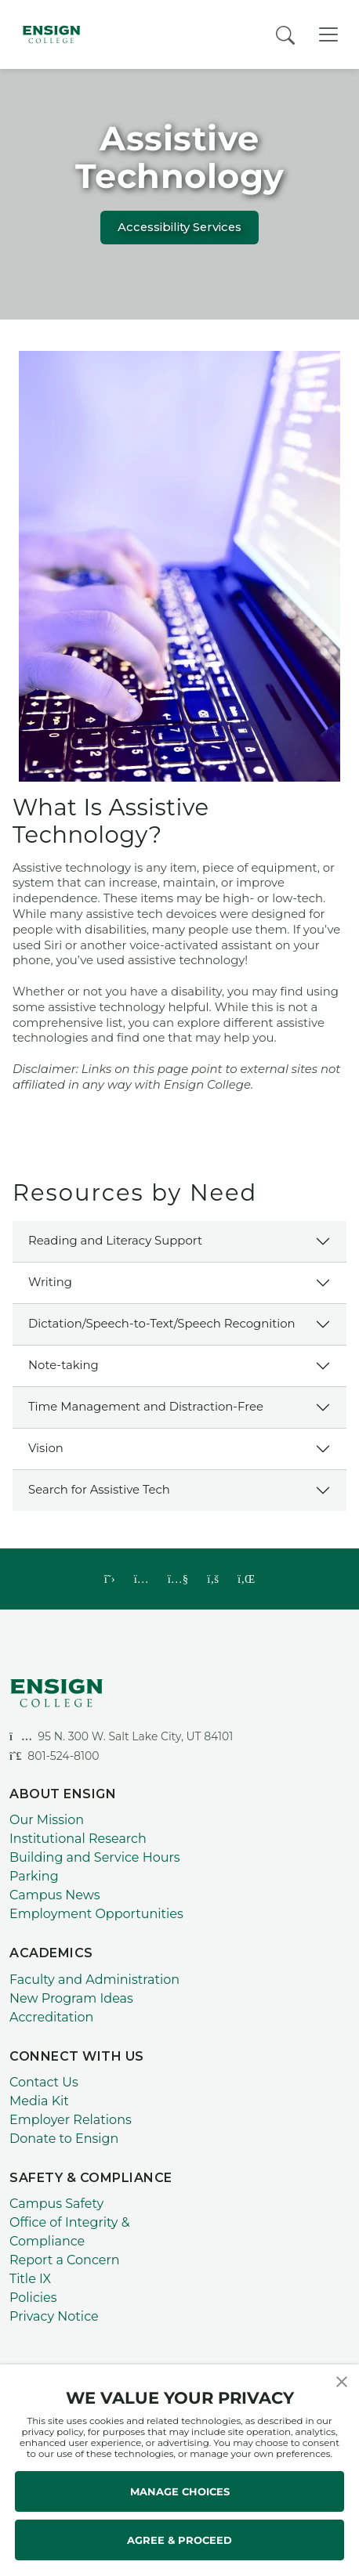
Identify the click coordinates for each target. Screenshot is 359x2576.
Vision (45, 1448)
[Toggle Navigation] (328, 34)
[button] (341, 2380)
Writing (50, 1282)
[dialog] (312, 2529)
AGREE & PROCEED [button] (179, 2540)
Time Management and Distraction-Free (145, 1407)
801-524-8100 (54, 1756)
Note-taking (63, 1365)
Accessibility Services (179, 227)
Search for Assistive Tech (99, 1490)
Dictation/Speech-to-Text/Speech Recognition (162, 1324)
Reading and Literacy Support (115, 1241)
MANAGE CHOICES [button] (180, 2491)
